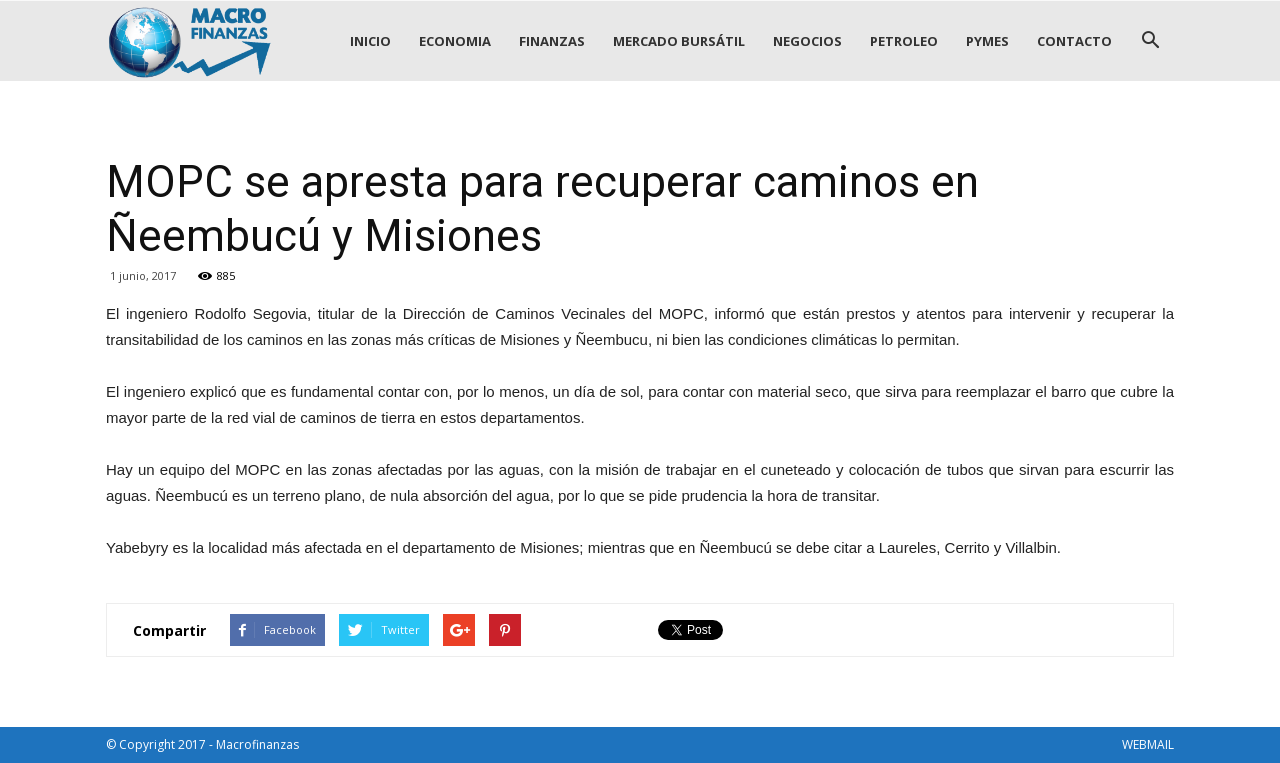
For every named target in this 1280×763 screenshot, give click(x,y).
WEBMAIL (1148, 744)
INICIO (370, 41)
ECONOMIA (455, 41)
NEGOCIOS (807, 41)
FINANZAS (552, 41)
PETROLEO (904, 41)
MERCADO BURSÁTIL (679, 41)
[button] (1150, 41)
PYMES (987, 41)
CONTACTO (1074, 41)
